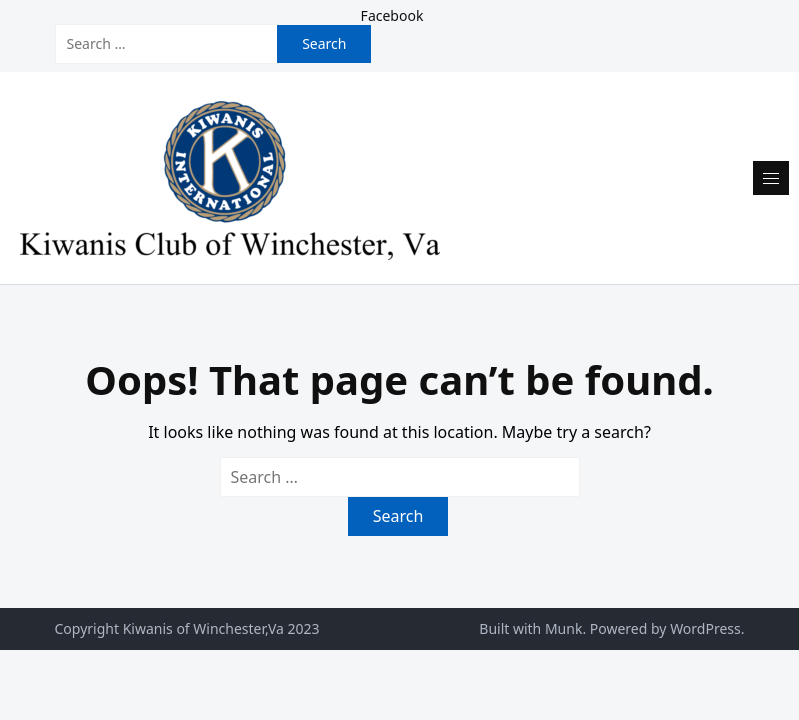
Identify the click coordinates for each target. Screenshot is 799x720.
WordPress (705, 628)
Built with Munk (530, 628)
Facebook (392, 15)
